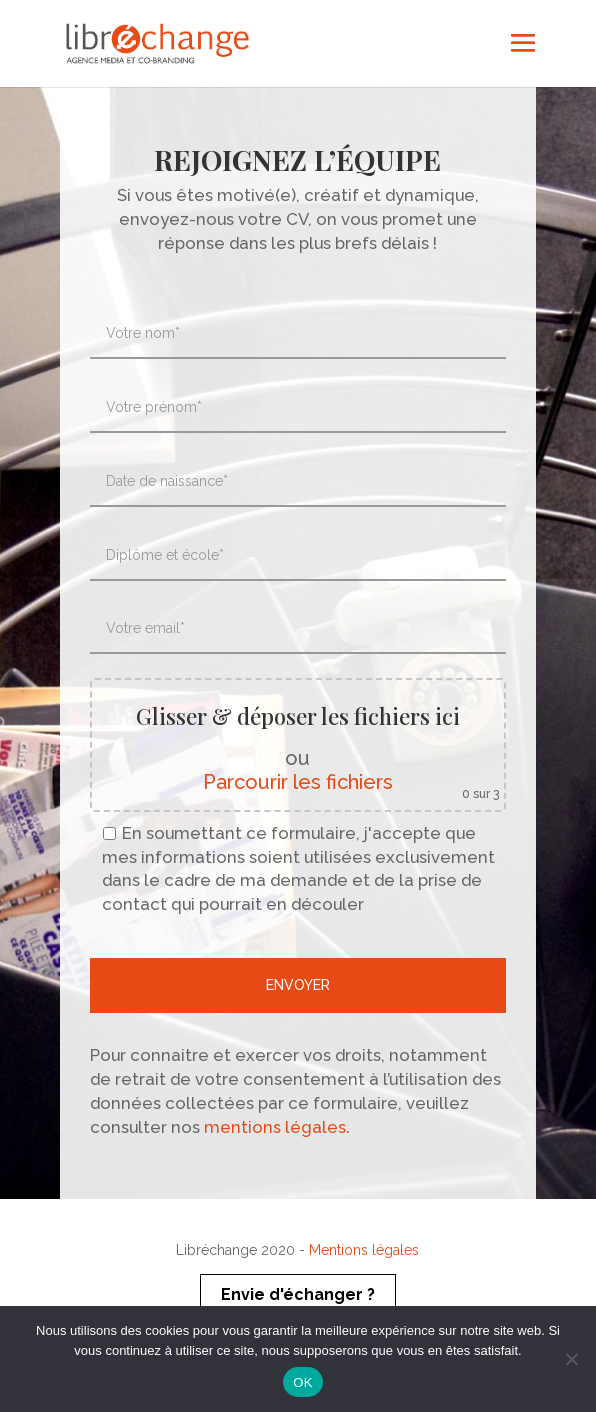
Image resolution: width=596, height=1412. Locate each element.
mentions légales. (275, 1127)
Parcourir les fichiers (298, 782)
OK (302, 1382)
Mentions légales (364, 1250)
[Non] (571, 1359)
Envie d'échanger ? (298, 1294)
